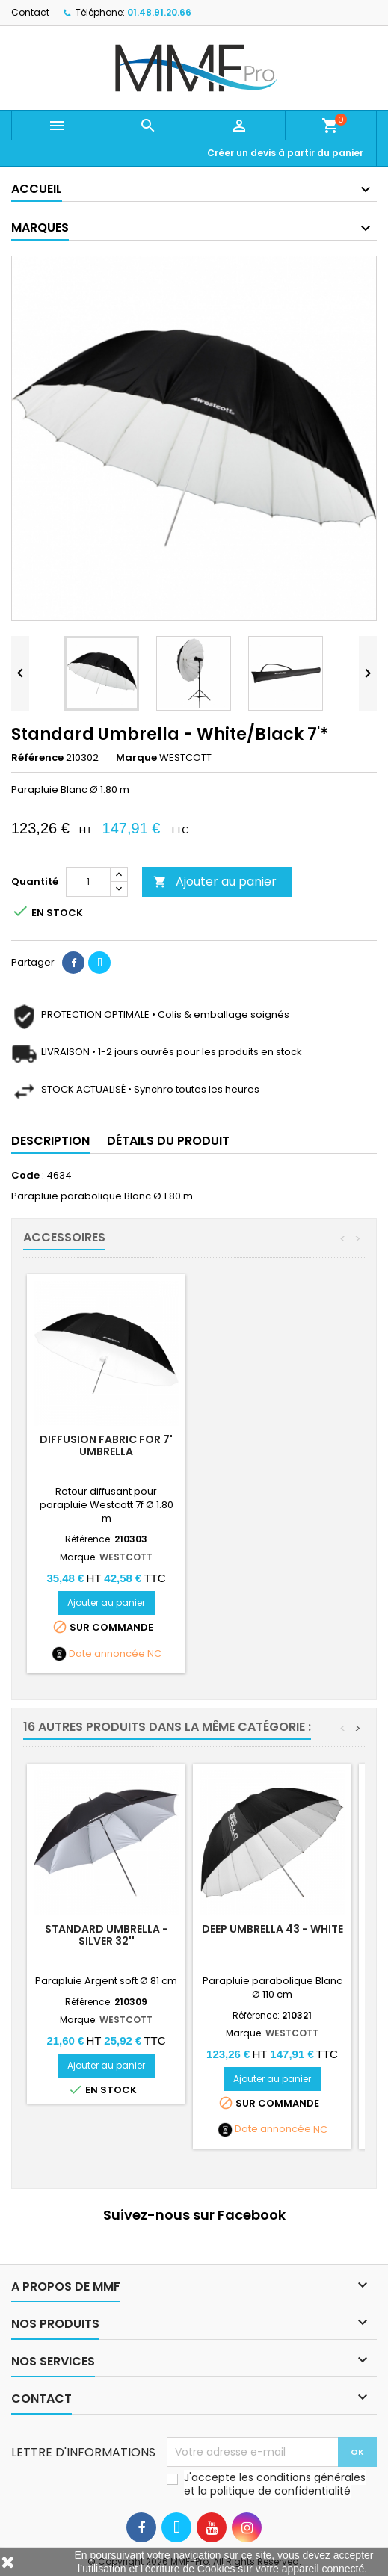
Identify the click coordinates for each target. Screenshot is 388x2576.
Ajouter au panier (215, 881)
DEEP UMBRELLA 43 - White (272, 1928)
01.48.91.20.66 (159, 12)
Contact (30, 12)
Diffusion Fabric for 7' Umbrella (106, 1445)
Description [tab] (50, 1140)
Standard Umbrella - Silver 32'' (106, 1934)
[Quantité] (88, 882)
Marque (136, 758)
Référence (37, 758)
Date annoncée (107, 1654)
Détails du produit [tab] (168, 1140)
